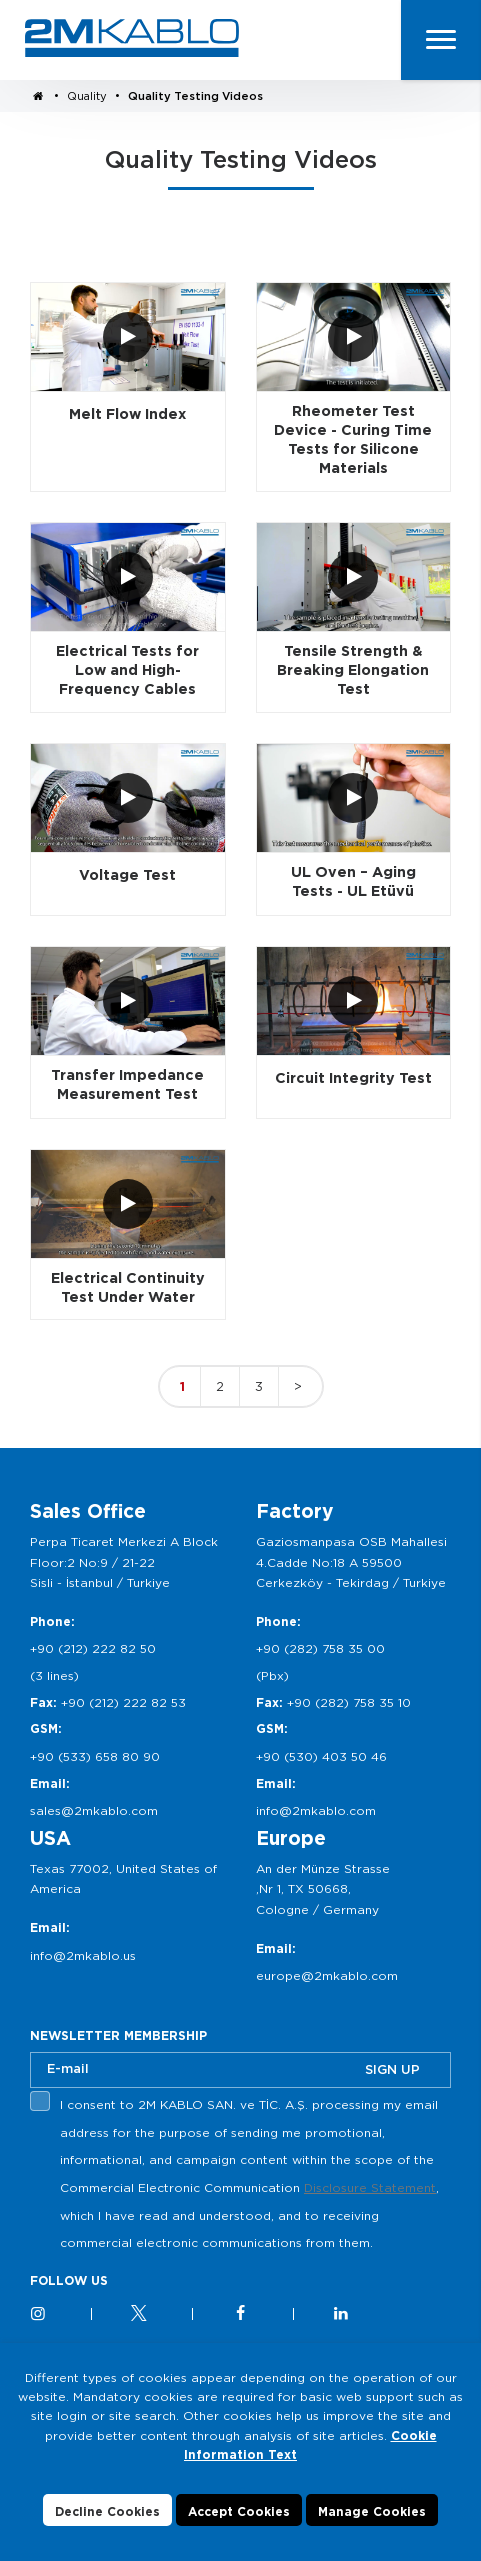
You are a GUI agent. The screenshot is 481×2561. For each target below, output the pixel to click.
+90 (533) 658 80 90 (95, 1756)
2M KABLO (132, 38)
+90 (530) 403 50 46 (321, 1756)
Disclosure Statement (370, 2187)
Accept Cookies (239, 2511)
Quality (87, 96)
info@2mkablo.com (316, 1810)
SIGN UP (392, 2069)
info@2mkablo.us (83, 1955)
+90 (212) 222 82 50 (93, 1648)
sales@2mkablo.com (94, 1810)
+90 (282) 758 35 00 (320, 1648)
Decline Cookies (107, 2511)
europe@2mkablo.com (327, 1975)
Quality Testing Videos (195, 96)
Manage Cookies (372, 2511)
